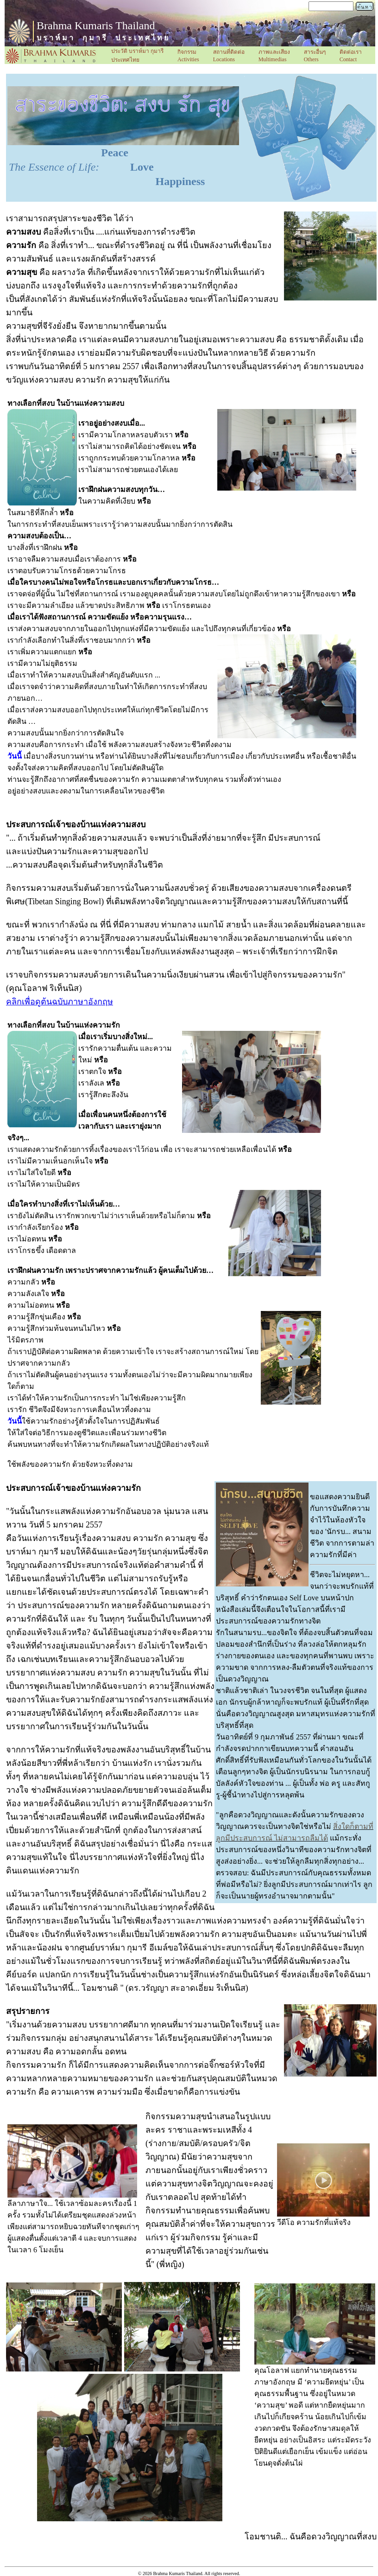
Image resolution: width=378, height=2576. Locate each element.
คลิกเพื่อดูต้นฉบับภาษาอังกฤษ (59, 1001)
